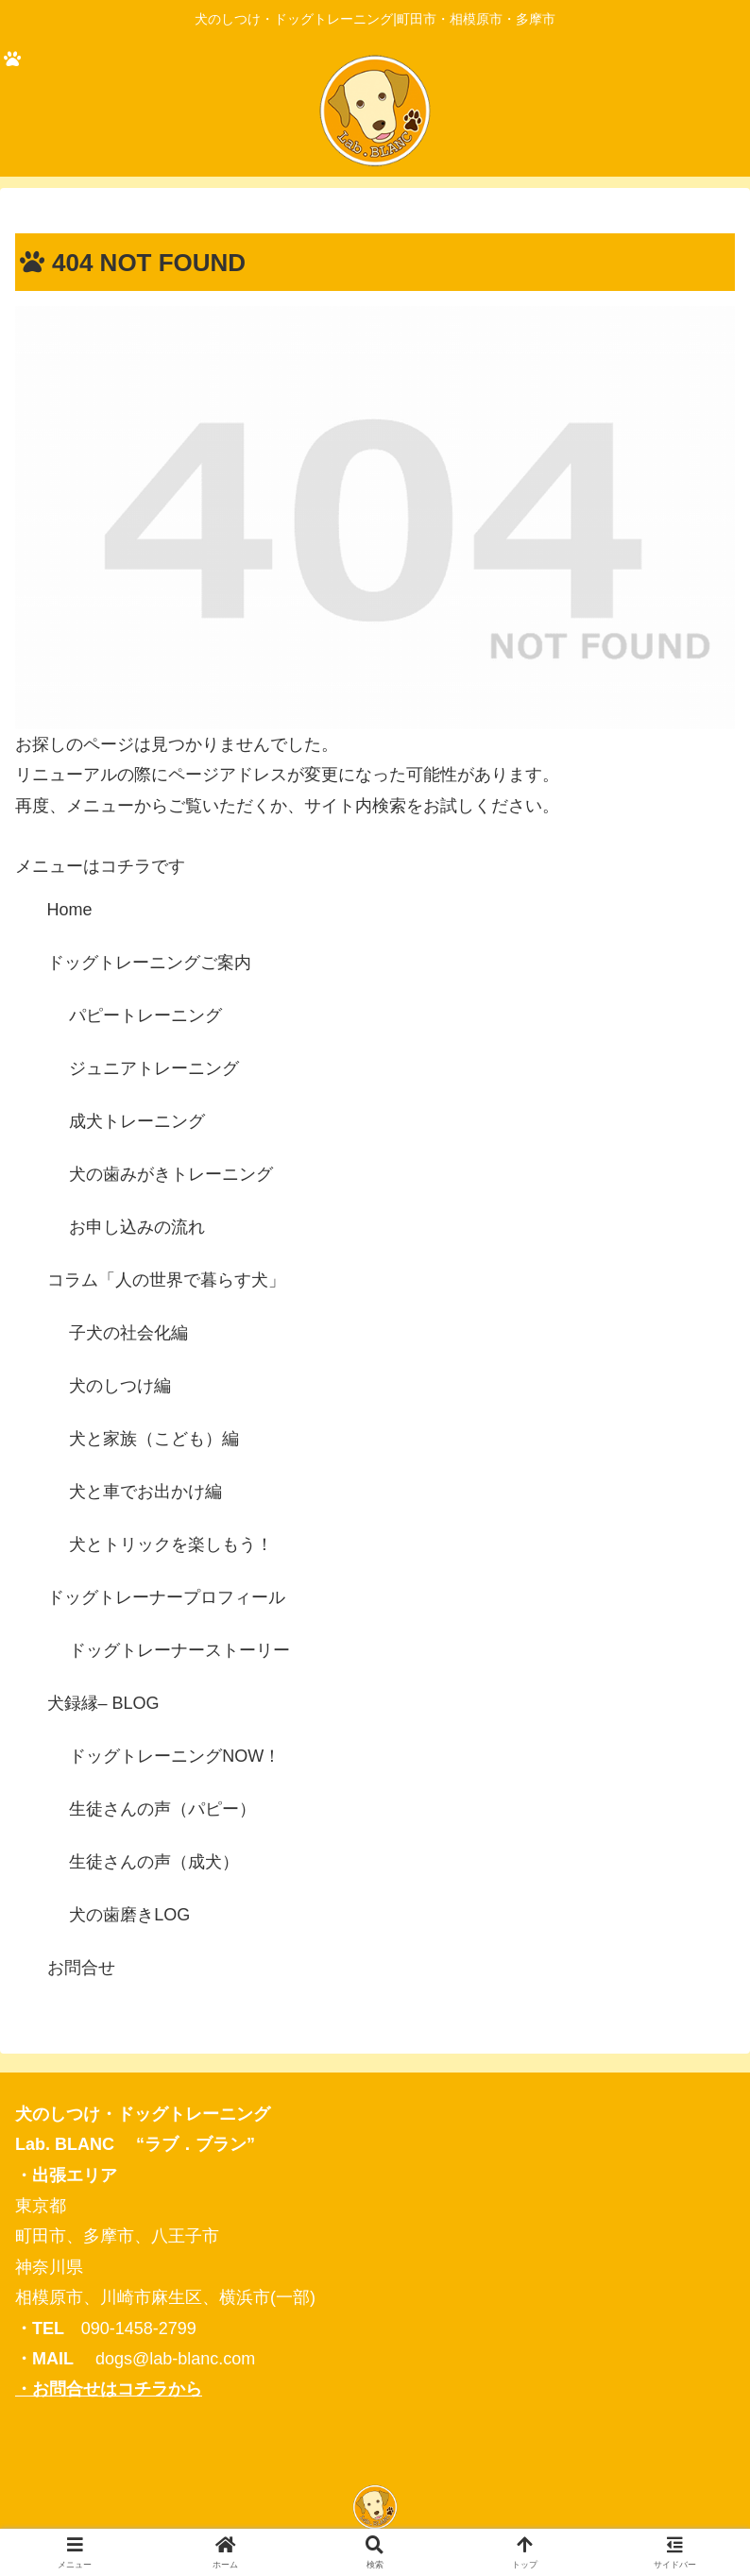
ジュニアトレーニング (154, 1068)
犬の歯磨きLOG (129, 1914)
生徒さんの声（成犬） (154, 1861)
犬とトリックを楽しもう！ (171, 1544)
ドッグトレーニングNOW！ (175, 1756)
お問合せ (81, 1967)
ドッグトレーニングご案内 (149, 962)
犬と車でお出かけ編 (145, 1491)
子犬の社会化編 (128, 1332)
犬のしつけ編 (120, 1385)
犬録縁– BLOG (103, 1703)
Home (70, 909)
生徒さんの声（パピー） (162, 1809)
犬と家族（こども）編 (154, 1438)
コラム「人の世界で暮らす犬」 (166, 1280)
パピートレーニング (145, 1015)
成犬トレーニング (137, 1121)
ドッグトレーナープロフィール (166, 1597)
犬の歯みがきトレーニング (171, 1174)
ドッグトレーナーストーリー (179, 1650)
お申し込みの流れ (137, 1227)
